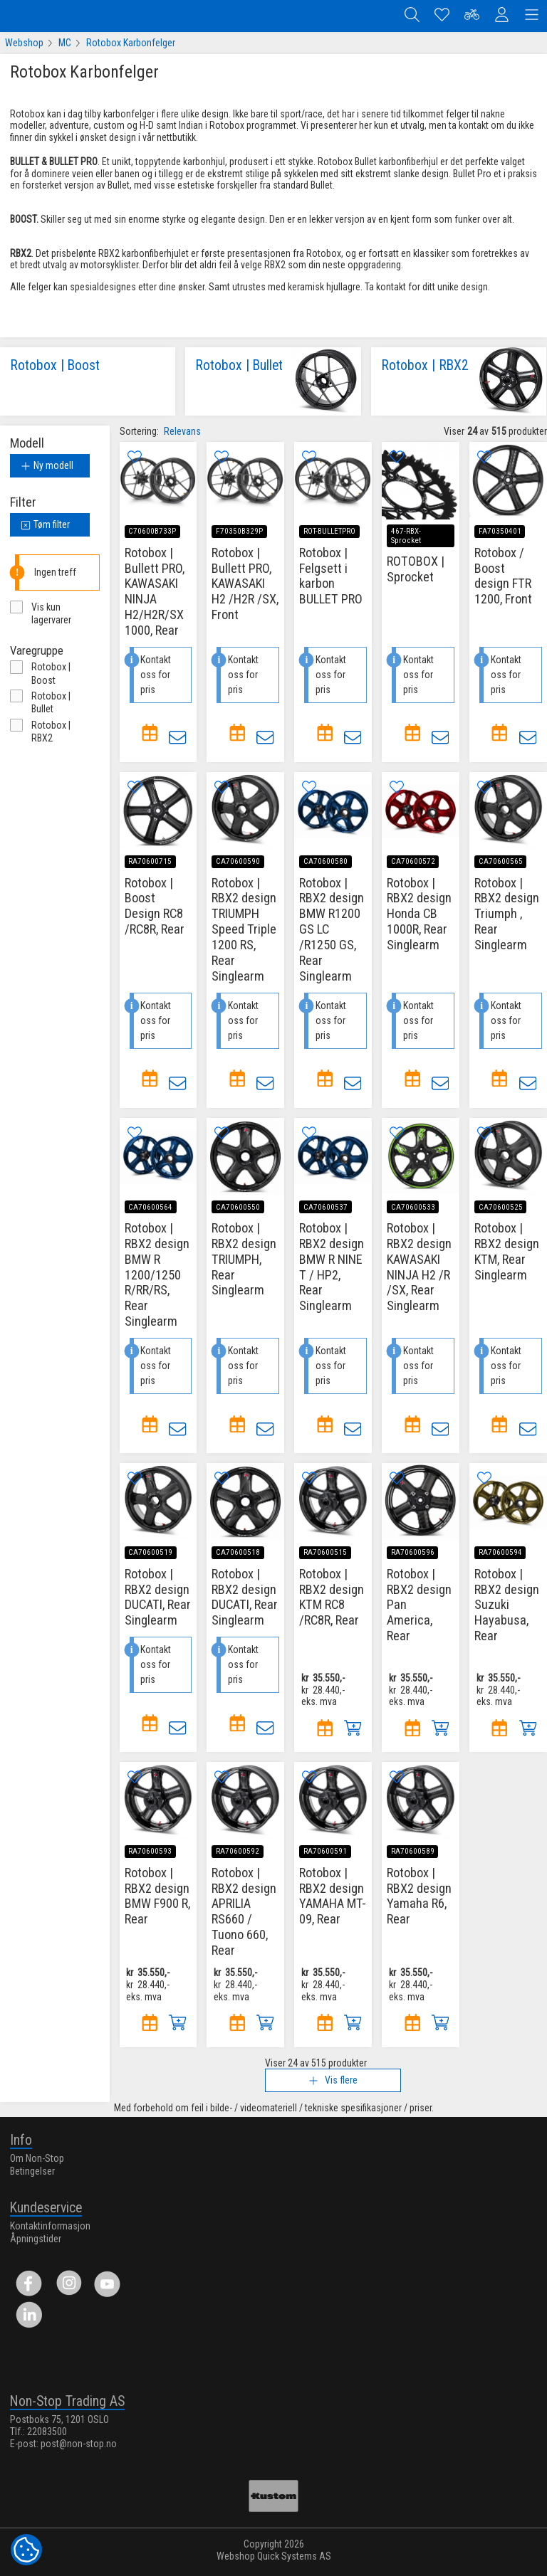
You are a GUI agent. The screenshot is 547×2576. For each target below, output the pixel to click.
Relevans (182, 434)
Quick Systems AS (294, 2556)
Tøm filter (45, 527)
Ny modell (47, 468)
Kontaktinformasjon (50, 2226)
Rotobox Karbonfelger (130, 45)
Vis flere (332, 2083)
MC (64, 45)
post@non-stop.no (79, 2443)
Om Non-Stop (37, 2158)
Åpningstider (35, 2238)
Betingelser (32, 2171)
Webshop (24, 45)
